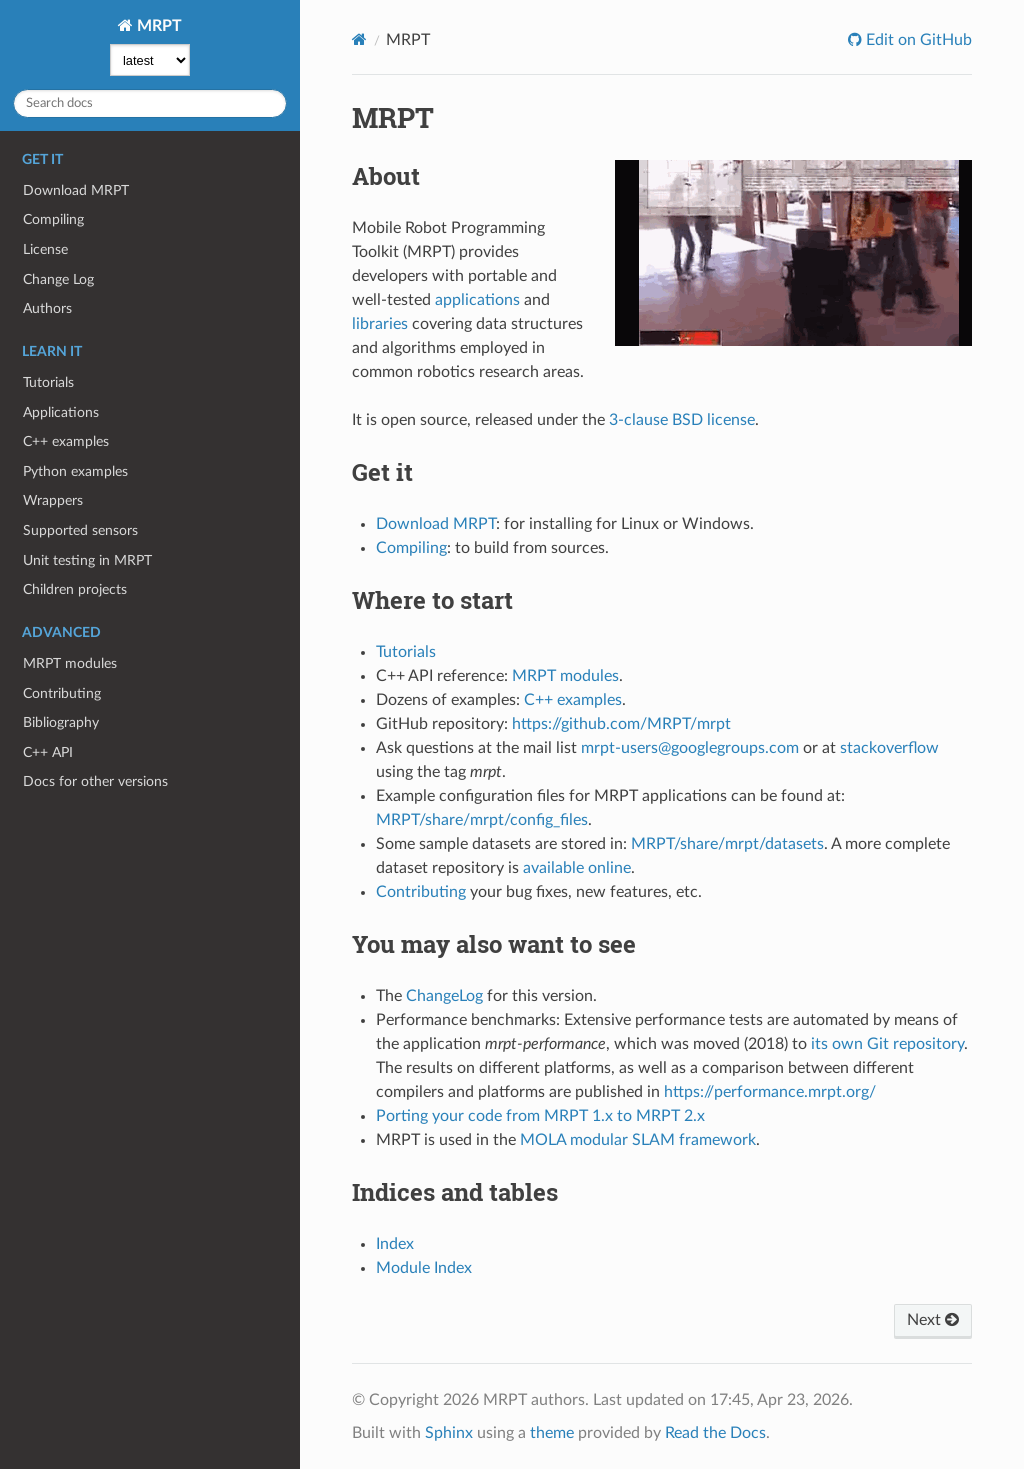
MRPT (157, 26)
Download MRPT (76, 190)
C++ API (48, 752)
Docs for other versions (95, 781)
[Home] (359, 39)
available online (577, 868)
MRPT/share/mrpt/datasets (727, 844)
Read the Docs (715, 1433)
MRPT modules (70, 663)
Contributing (62, 693)
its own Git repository (887, 1044)
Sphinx (449, 1433)
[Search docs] (150, 103)
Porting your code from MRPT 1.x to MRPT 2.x (540, 1116)
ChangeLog (444, 996)
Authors (47, 308)
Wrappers (53, 500)
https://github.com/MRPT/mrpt (621, 724)
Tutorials (48, 382)
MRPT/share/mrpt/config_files (482, 820)
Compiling (53, 219)
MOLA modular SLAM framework (638, 1140)
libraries (380, 324)
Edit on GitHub (917, 40)
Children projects (75, 589)
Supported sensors (80, 530)
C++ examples (66, 441)
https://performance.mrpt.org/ (770, 1092)
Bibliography (61, 722)
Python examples (75, 471)
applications (477, 300)
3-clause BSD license (682, 420)
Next (933, 1320)
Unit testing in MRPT (87, 560)
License (45, 249)
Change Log (58, 279)
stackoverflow (889, 748)
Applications (61, 412)
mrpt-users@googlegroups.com (690, 748)
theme (552, 1433)
